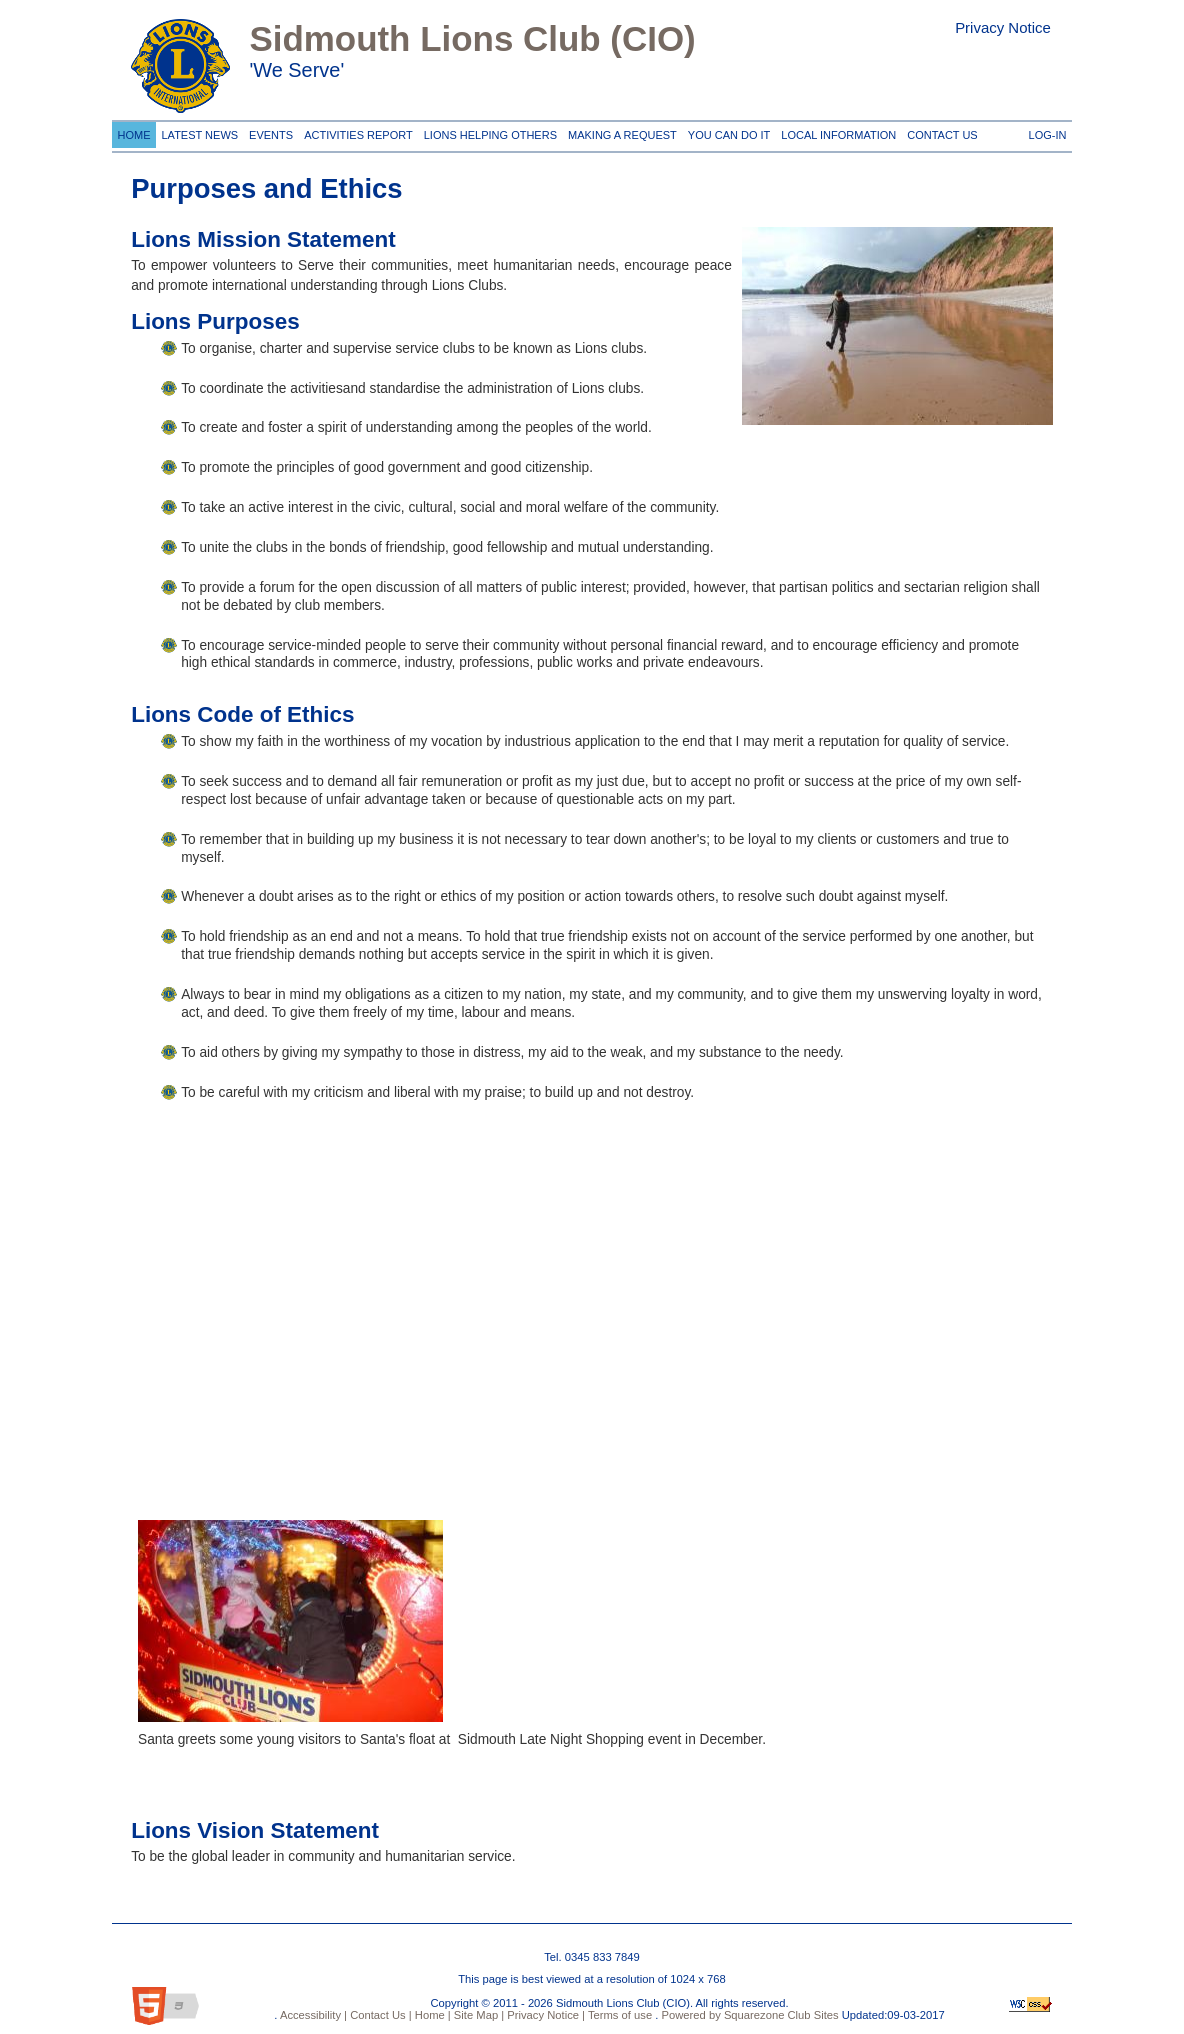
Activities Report (356, 131)
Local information (836, 131)
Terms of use (618, 2015)
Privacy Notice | (544, 2015)
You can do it (726, 131)
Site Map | (477, 2015)
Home (134, 131)
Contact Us (940, 131)
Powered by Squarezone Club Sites (750, 2015)
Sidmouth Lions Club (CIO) (472, 38)
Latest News (200, 131)
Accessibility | (312, 2015)
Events (269, 131)
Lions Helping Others (487, 131)
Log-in (1047, 131)
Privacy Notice (1003, 27)
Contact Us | (379, 2015)
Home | (431, 2015)
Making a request (619, 131)
